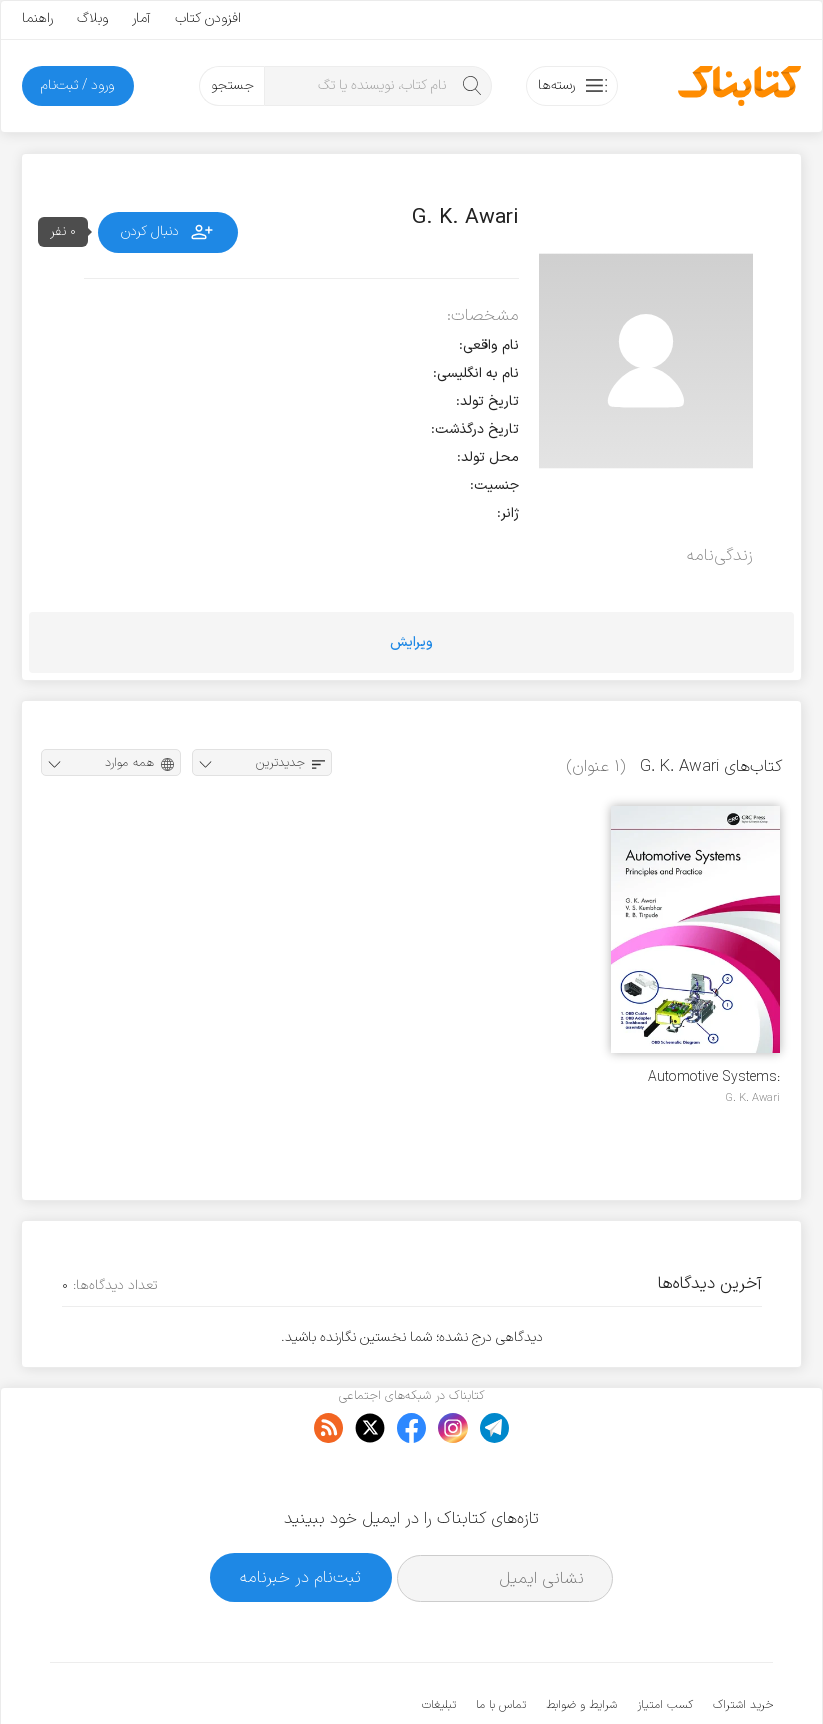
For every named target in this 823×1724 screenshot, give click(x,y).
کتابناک (667, 1675)
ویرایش (411, 642)
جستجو (232, 85)
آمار (141, 18)
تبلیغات (439, 1644)
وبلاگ (92, 18)
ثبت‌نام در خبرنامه (300, 1516)
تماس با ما (501, 1644)
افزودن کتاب (208, 18)
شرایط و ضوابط (581, 1644)
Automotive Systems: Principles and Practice (708, 1077)
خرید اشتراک (743, 1644)
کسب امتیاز (665, 1644)
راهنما (37, 18)
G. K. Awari (752, 1098)
